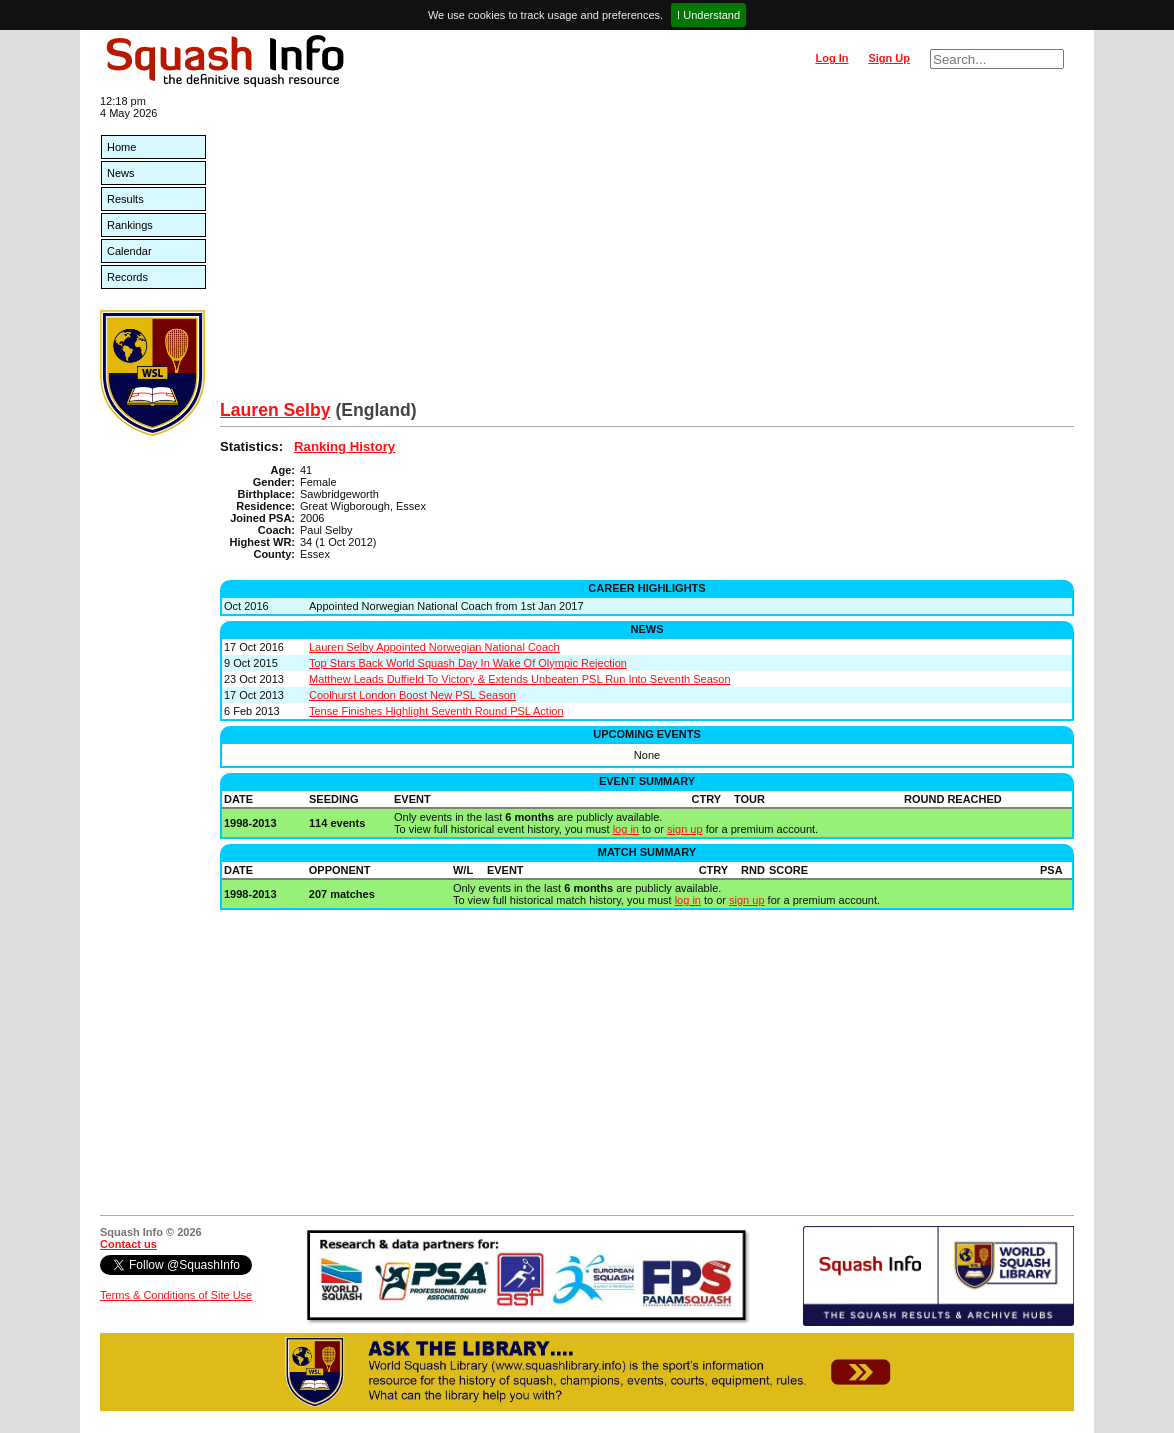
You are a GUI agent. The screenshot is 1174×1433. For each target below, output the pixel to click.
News (121, 173)
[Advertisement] (647, 250)
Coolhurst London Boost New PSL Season (412, 695)
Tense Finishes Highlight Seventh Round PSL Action (436, 711)
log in (626, 829)
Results (125, 199)
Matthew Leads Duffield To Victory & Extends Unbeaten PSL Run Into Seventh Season (520, 679)
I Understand (708, 15)
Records (127, 277)
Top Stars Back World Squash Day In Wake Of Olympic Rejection (468, 663)
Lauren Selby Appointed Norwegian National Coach (434, 647)
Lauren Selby (275, 410)
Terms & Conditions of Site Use (176, 1295)
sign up (684, 829)
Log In (831, 58)
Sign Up (889, 58)
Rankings (130, 225)
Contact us (128, 1244)
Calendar (129, 251)
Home (121, 147)
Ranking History (344, 446)
